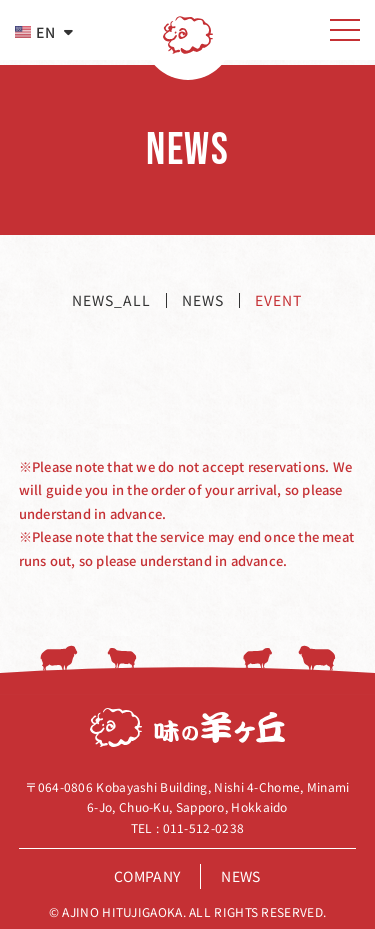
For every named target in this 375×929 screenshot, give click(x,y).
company (147, 876)
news (203, 300)
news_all (111, 300)
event (278, 300)
